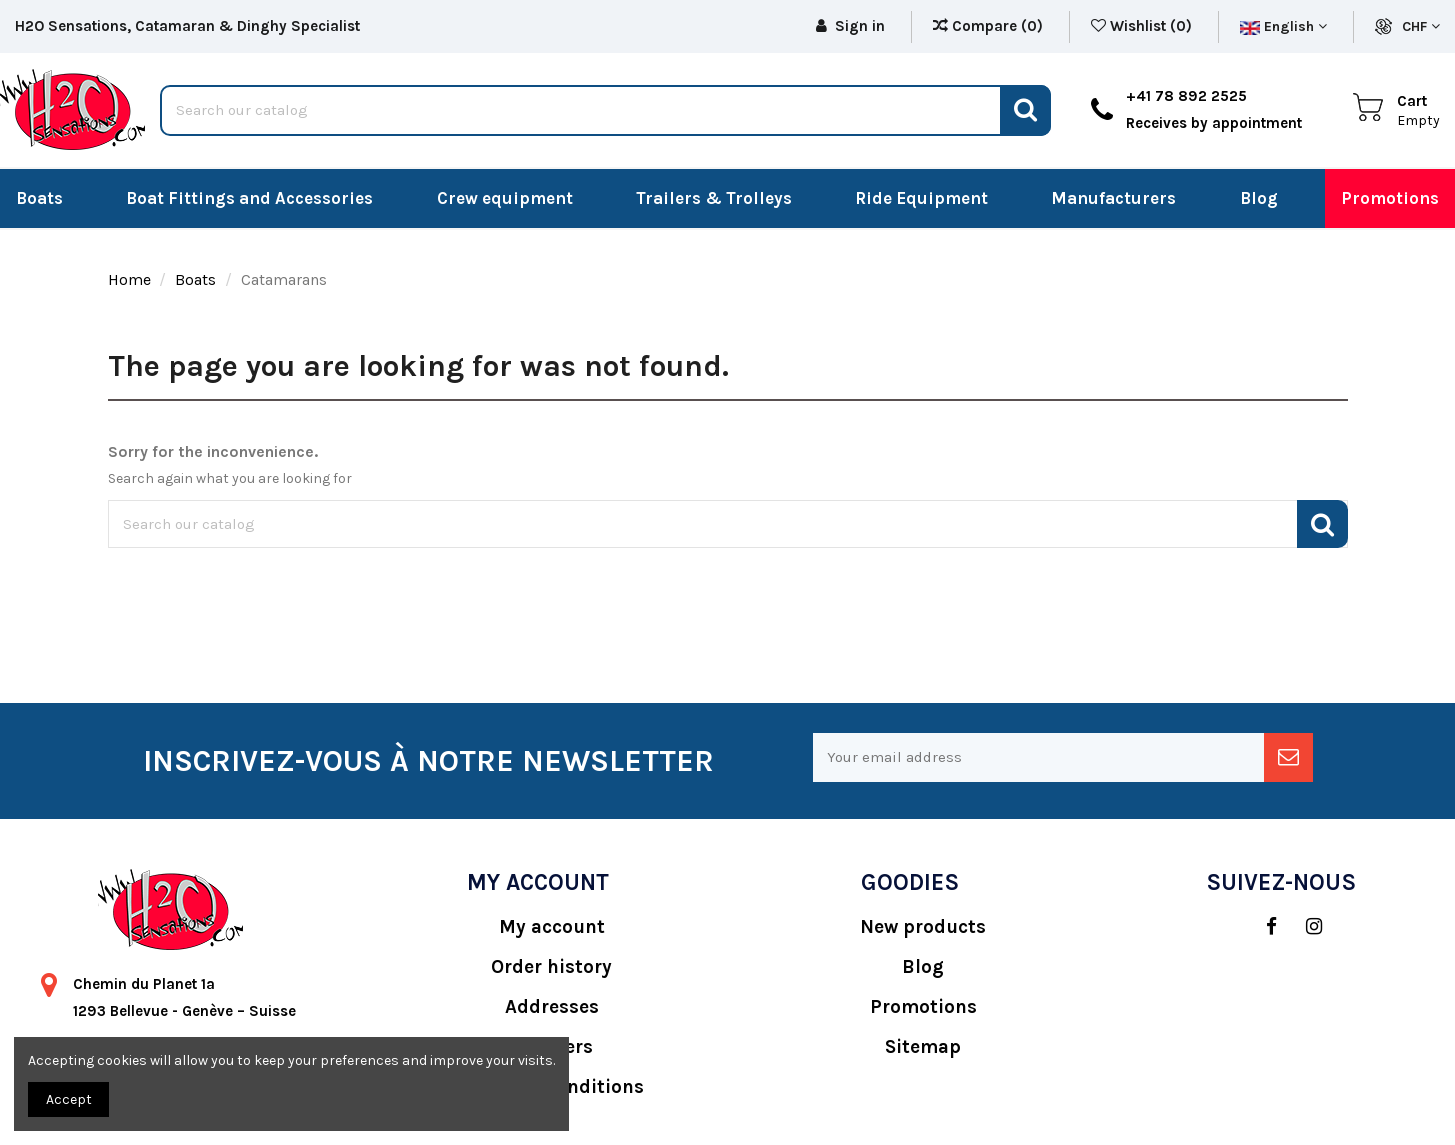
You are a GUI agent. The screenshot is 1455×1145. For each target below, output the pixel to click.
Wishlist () (1143, 26)
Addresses (552, 1007)
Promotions (923, 1007)
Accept (69, 1099)
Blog (923, 967)
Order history (551, 967)
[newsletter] (1288, 757)
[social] (1261, 927)
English (1283, 26)
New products (923, 927)
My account (552, 927)
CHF (1421, 26)
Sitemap (923, 1047)
